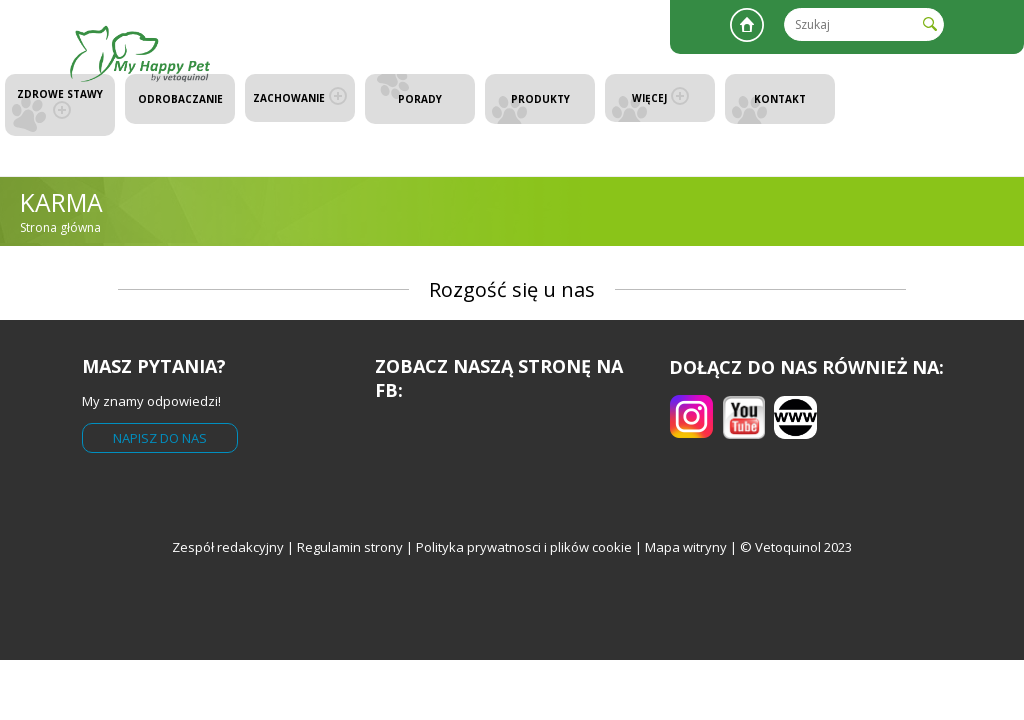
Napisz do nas (160, 438)
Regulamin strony (350, 547)
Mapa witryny (686, 547)
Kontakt (780, 99)
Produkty (540, 99)
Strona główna (747, 25)
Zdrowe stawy (60, 103)
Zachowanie (300, 98)
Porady (420, 99)
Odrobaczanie (180, 99)
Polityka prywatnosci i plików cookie (525, 547)
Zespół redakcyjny (228, 547)
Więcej (660, 98)
